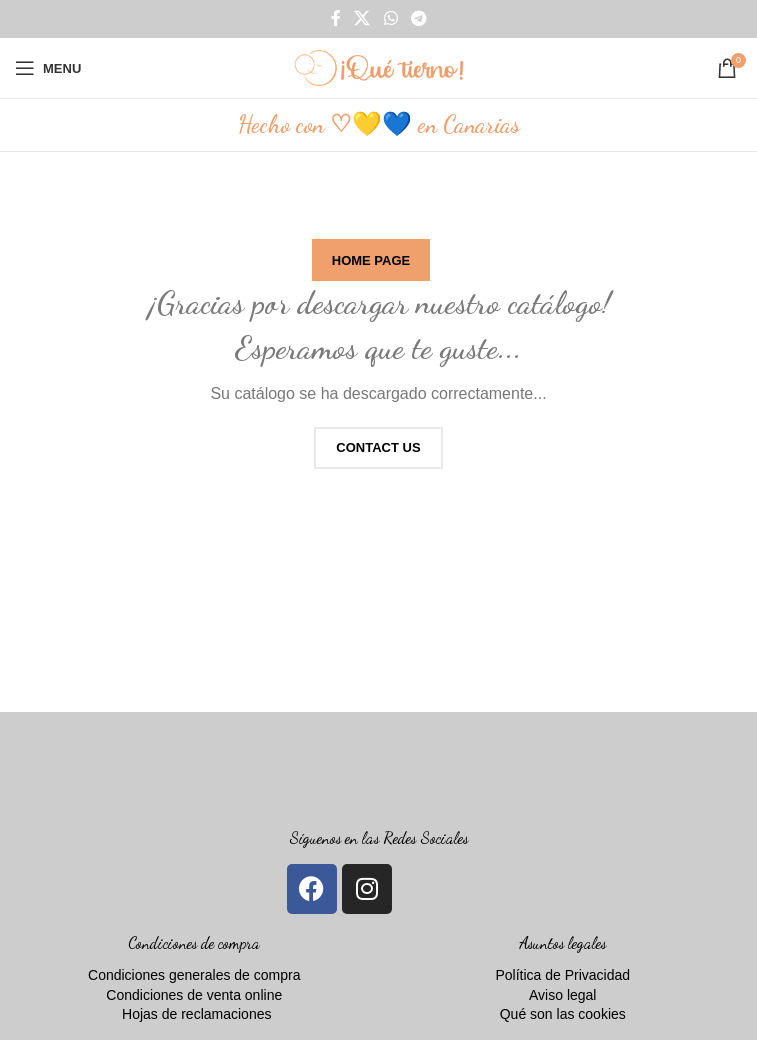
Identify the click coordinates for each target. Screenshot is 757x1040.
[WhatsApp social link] (390, 18)
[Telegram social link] (418, 18)
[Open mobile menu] (48, 68)
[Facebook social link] (336, 18)
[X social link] (362, 18)
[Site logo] (379, 67)
